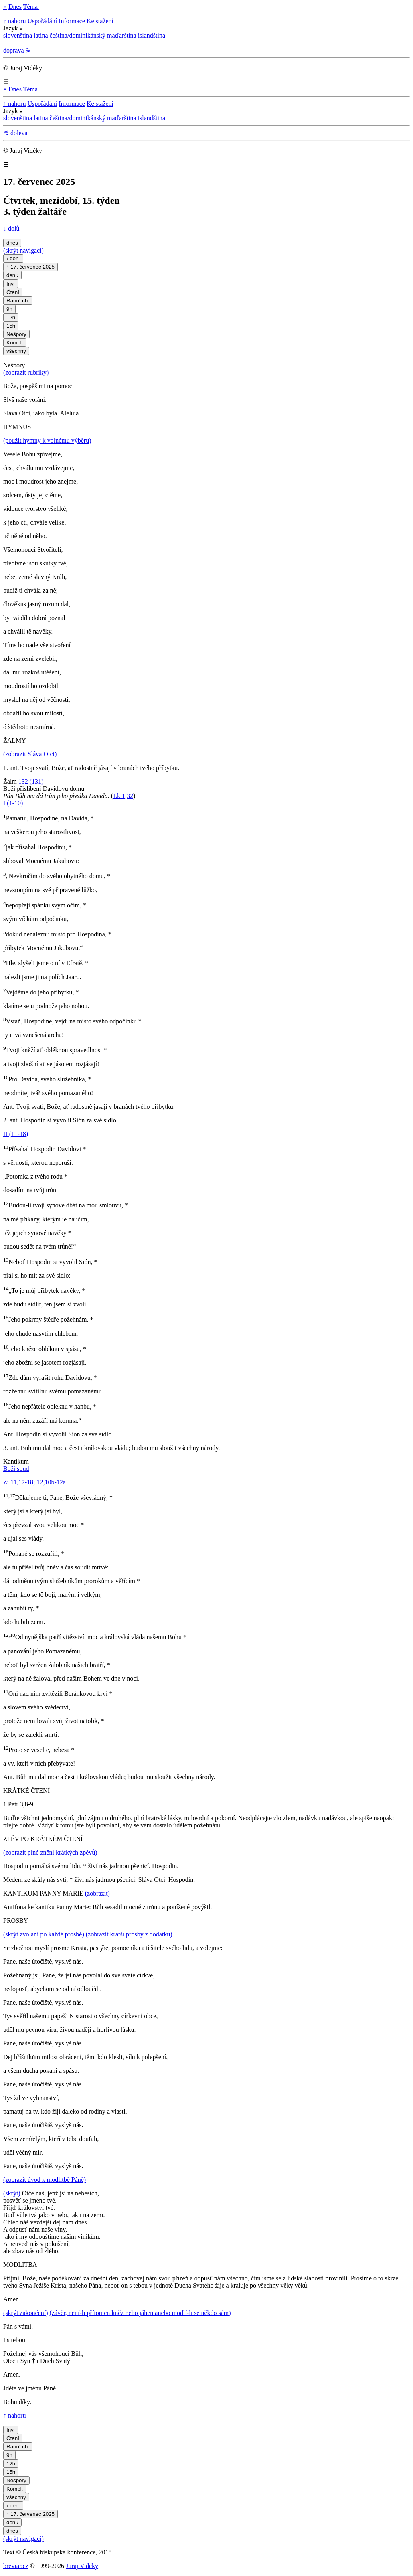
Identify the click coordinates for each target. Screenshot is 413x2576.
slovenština (17, 35)
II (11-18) (15, 1133)
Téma (31, 6)
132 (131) (31, 781)
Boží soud (16, 1468)
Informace (72, 21)
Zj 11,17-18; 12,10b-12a (34, 1482)
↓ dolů (11, 228)
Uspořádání (42, 21)
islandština (151, 35)
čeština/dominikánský (78, 35)
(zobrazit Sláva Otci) (30, 754)
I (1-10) (13, 803)
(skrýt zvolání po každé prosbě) (43, 1934)
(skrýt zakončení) (25, 2312)
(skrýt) (11, 2193)
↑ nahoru (14, 21)
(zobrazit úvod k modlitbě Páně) (44, 2179)
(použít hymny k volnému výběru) (47, 440)
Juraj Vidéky (82, 2565)
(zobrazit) (97, 1893)
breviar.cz (15, 2565)
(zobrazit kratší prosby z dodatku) (129, 1934)
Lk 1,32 (123, 795)
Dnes (15, 6)
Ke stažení (100, 21)
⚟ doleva (15, 133)
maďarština (121, 35)
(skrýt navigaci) (23, 250)
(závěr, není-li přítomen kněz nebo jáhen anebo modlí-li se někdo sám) (140, 2312)
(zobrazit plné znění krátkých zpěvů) (50, 1852)
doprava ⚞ (17, 50)
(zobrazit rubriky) (26, 372)
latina (41, 35)
